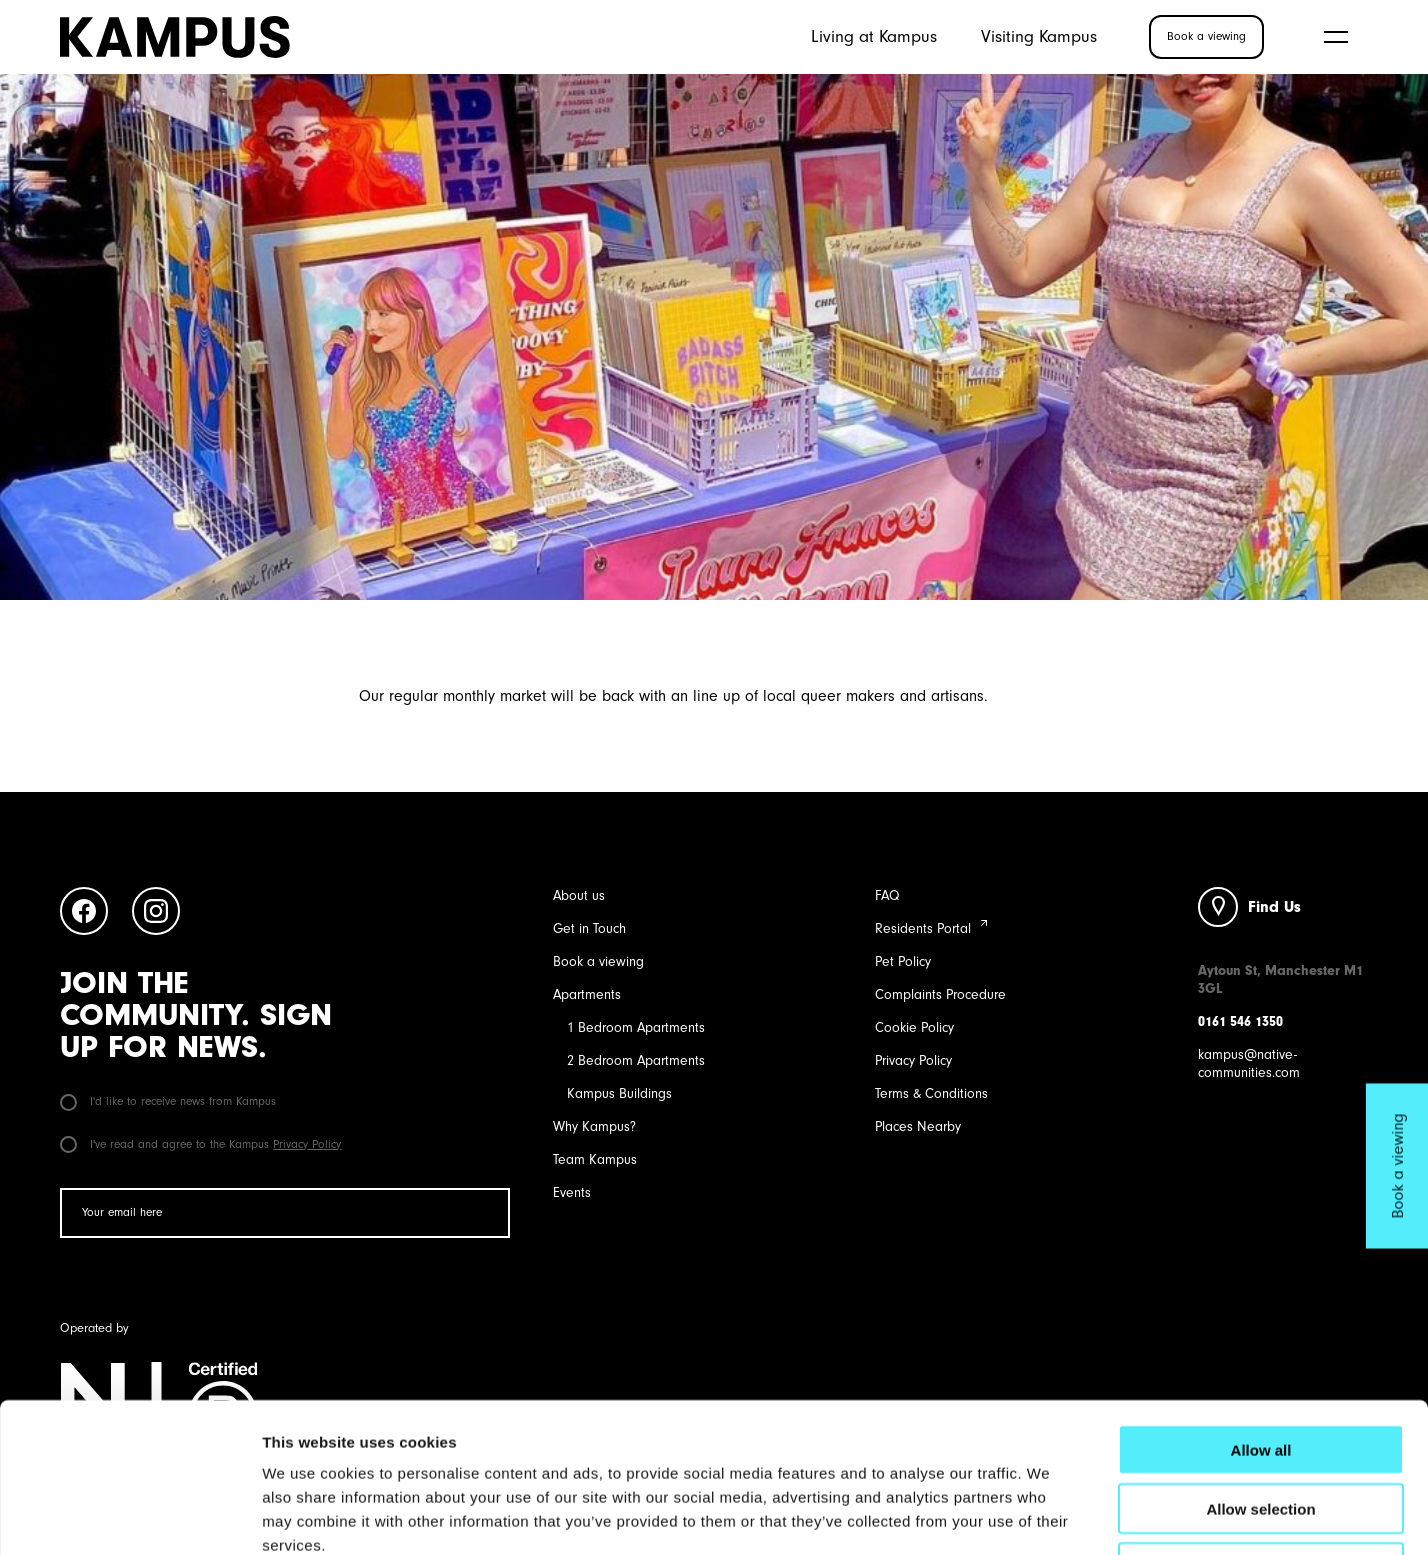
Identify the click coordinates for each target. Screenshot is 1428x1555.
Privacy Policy (307, 1144)
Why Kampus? (594, 1126)
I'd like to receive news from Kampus (168, 1101)
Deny (1261, 1427)
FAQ (887, 895)
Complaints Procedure (940, 994)
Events (572, 1192)
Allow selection (1260, 1368)
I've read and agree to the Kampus (200, 1144)
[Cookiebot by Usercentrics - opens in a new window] (129, 1516)
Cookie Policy (914, 1027)
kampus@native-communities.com (1249, 1063)
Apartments (587, 994)
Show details (1049, 1515)
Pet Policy (903, 961)
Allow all (1261, 1309)
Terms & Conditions (931, 1093)
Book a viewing (598, 961)
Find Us (1274, 907)
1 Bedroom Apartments (636, 1027)
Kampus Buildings (619, 1093)
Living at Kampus (874, 36)
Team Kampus (595, 1159)
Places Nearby (918, 1126)
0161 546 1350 (1240, 1021)
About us (579, 895)
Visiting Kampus (1039, 36)
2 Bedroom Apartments (636, 1060)
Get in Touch (589, 928)
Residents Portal (923, 928)
